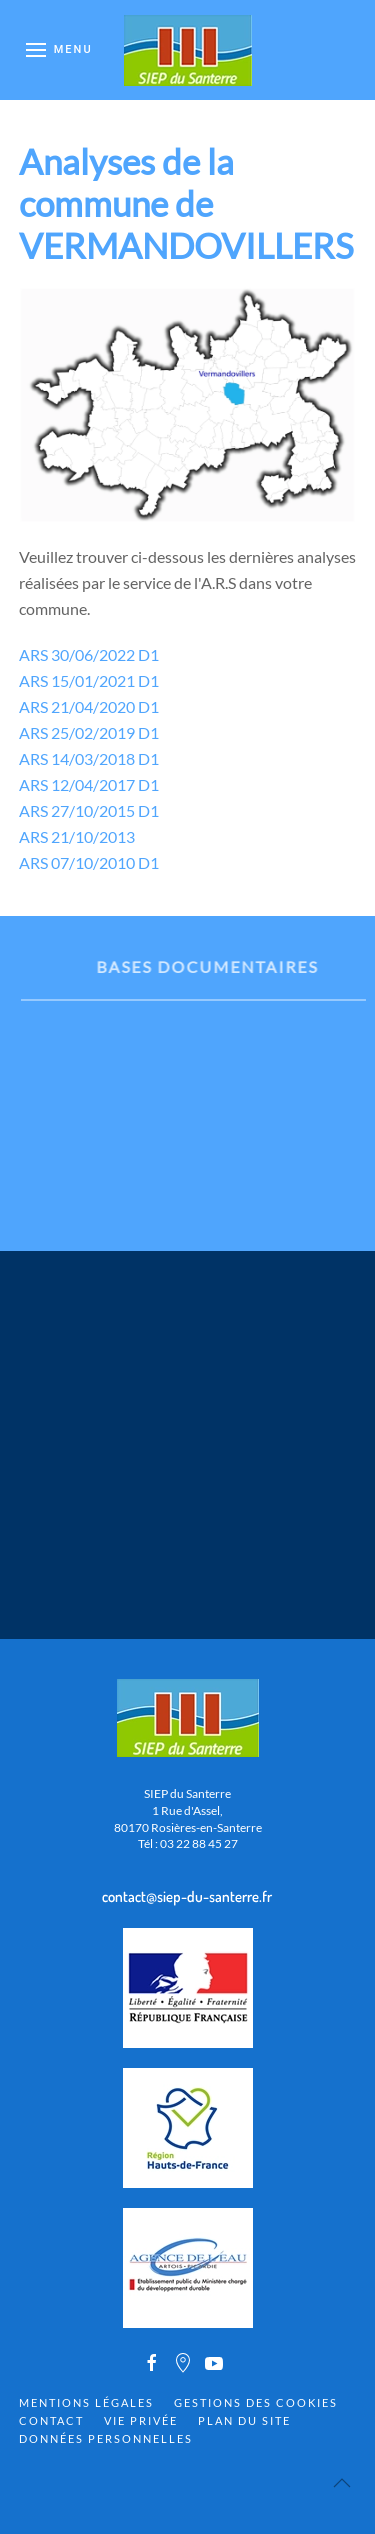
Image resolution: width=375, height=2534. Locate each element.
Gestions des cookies (256, 2402)
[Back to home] (188, 50)
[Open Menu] (59, 50)
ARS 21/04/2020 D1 (89, 706)
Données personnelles (106, 2438)
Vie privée (141, 2420)
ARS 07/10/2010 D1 (89, 862)
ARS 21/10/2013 (77, 836)
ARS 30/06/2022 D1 (89, 654)
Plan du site (244, 2420)
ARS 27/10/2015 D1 (89, 810)
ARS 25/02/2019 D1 (89, 732)
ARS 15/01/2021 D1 (89, 680)
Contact (51, 2420)
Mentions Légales (86, 2402)
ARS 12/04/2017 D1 (89, 784)
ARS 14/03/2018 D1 (89, 758)
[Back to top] (342, 2483)
